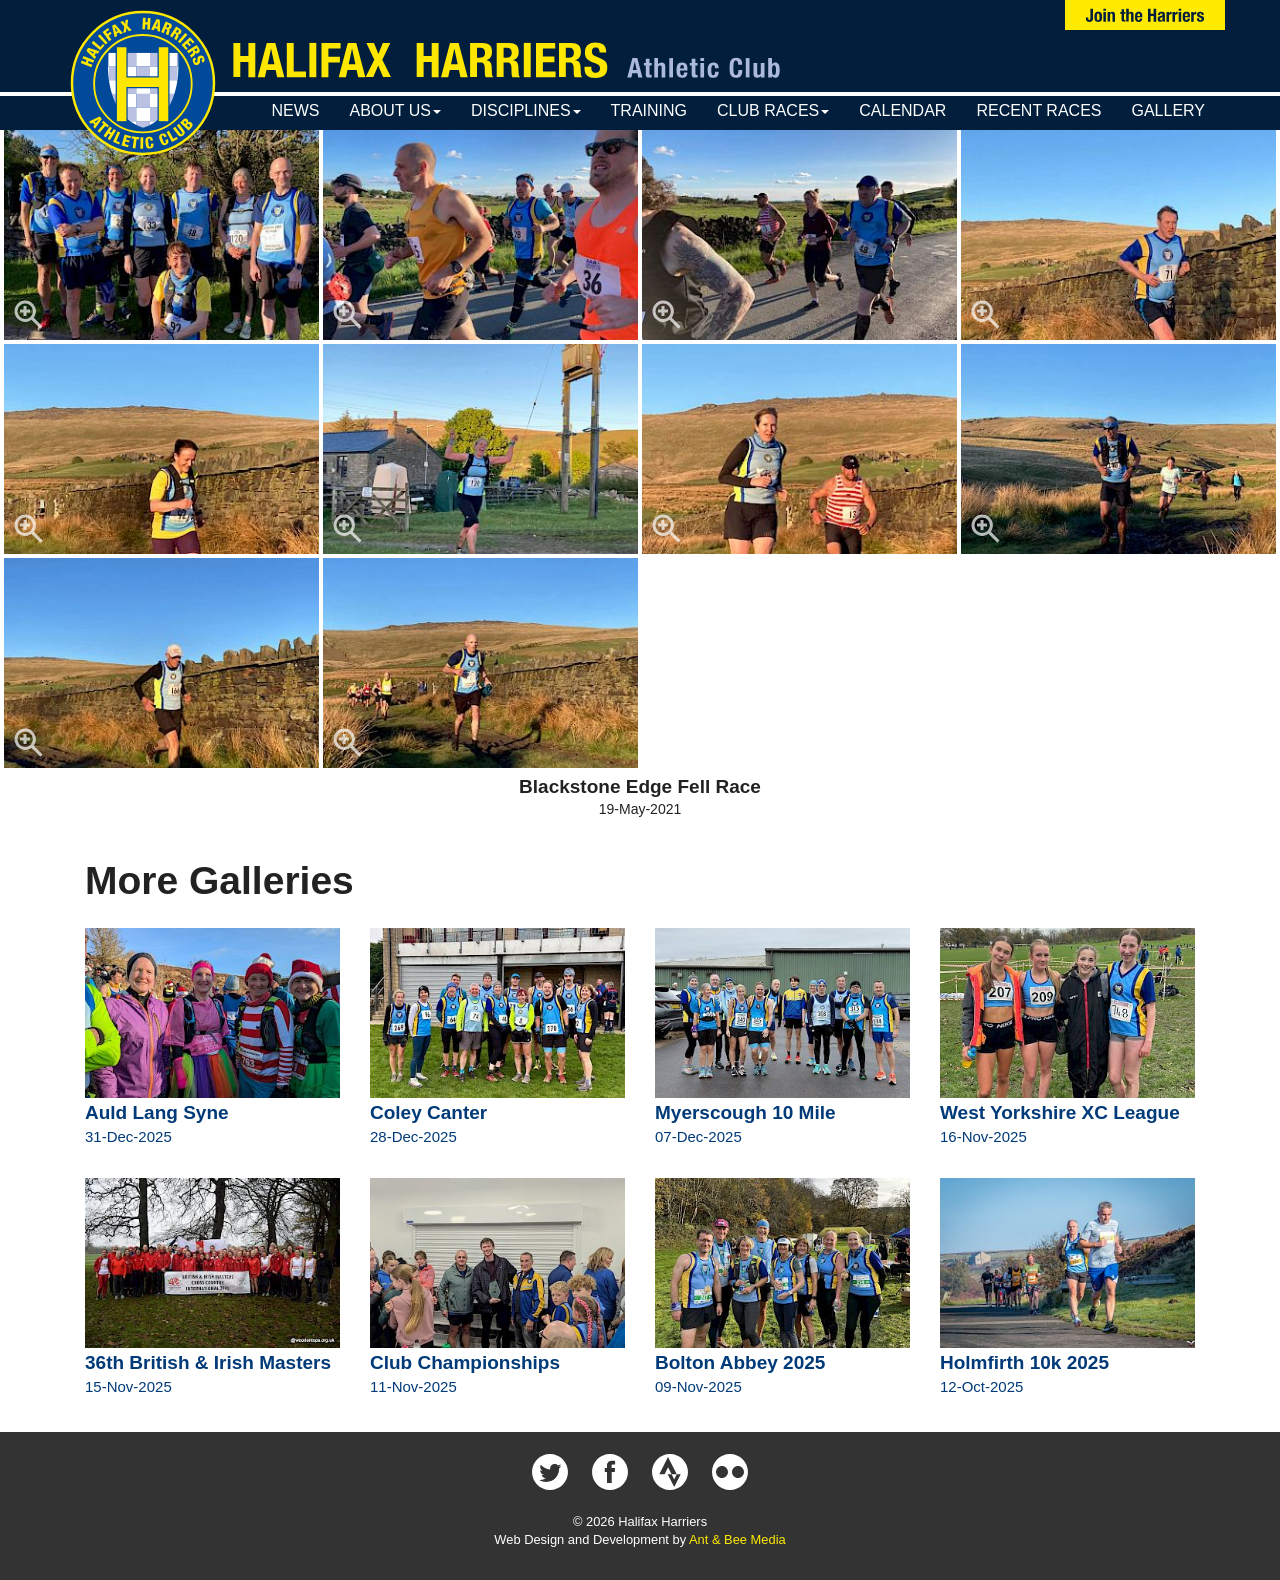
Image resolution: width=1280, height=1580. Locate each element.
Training (649, 110)
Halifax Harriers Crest (143, 83)
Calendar (902, 110)
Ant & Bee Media (737, 1539)
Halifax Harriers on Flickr (730, 1472)
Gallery (1168, 110)
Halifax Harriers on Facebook (610, 1472)
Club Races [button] (773, 110)
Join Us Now (1145, 15)
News (295, 110)
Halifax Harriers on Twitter (550, 1472)
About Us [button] (395, 110)
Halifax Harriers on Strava (670, 1472)
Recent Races (1038, 110)
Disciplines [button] (526, 110)
